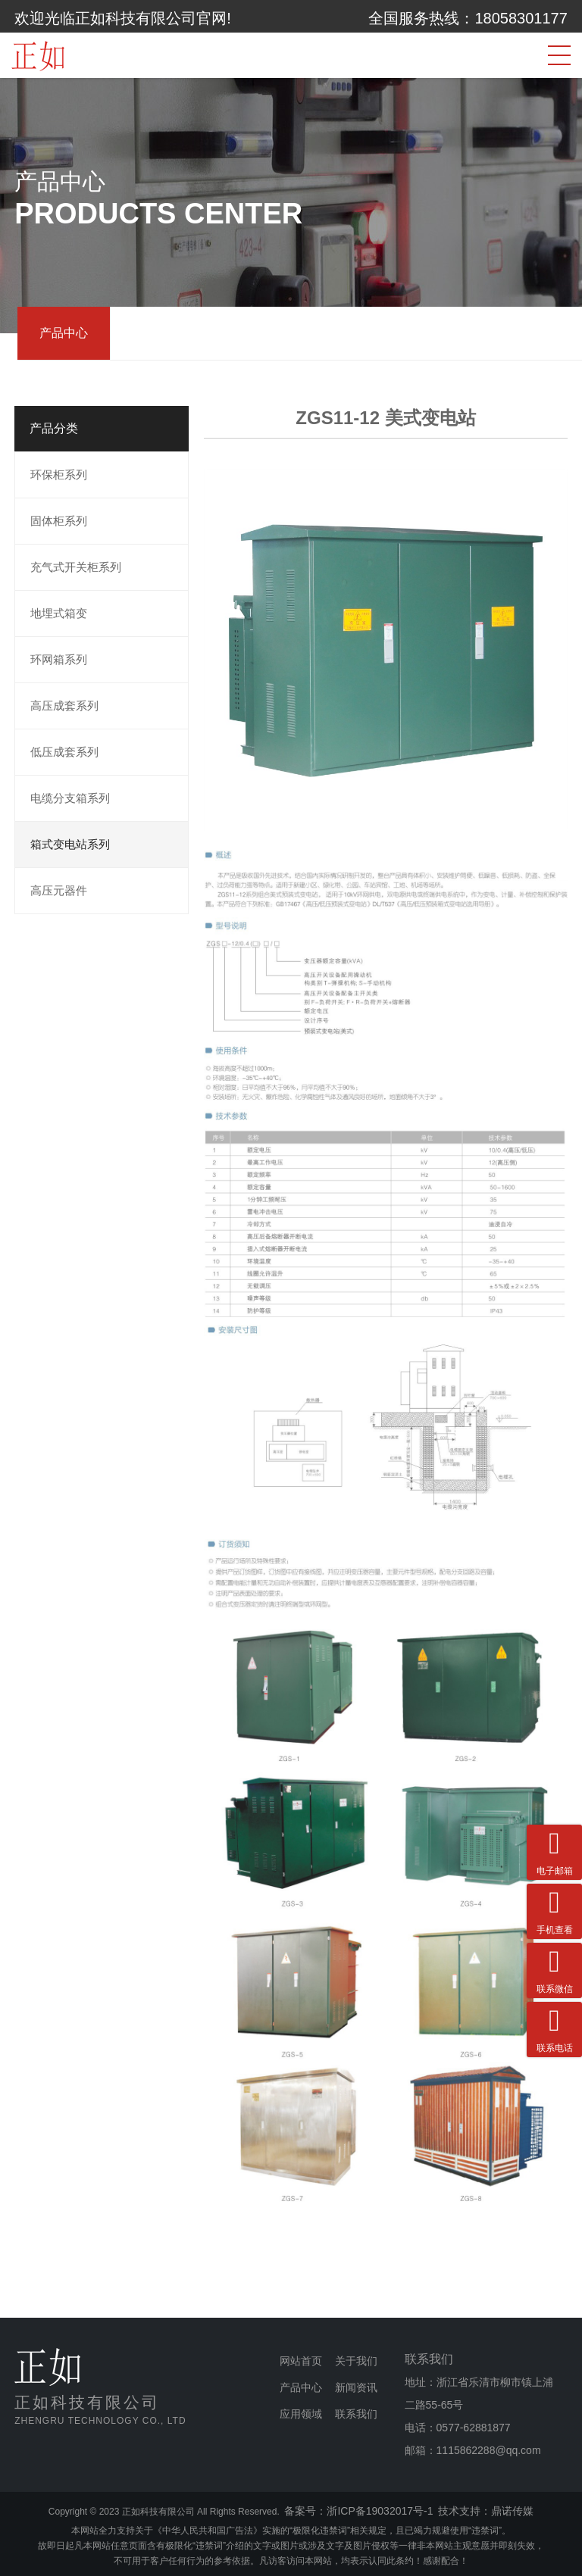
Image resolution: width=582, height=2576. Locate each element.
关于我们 (356, 2361)
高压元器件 (58, 890)
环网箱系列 (58, 659)
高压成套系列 (64, 705)
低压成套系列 (64, 751)
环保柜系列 (58, 474)
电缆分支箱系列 (70, 798)
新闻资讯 (356, 2387)
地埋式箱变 (58, 613)
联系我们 (356, 2414)
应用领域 (301, 2414)
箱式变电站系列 (70, 844)
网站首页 (301, 2361)
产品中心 (63, 332)
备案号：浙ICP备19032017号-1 (358, 2511)
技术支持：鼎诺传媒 (486, 2511)
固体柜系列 (58, 520)
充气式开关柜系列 (75, 566)
